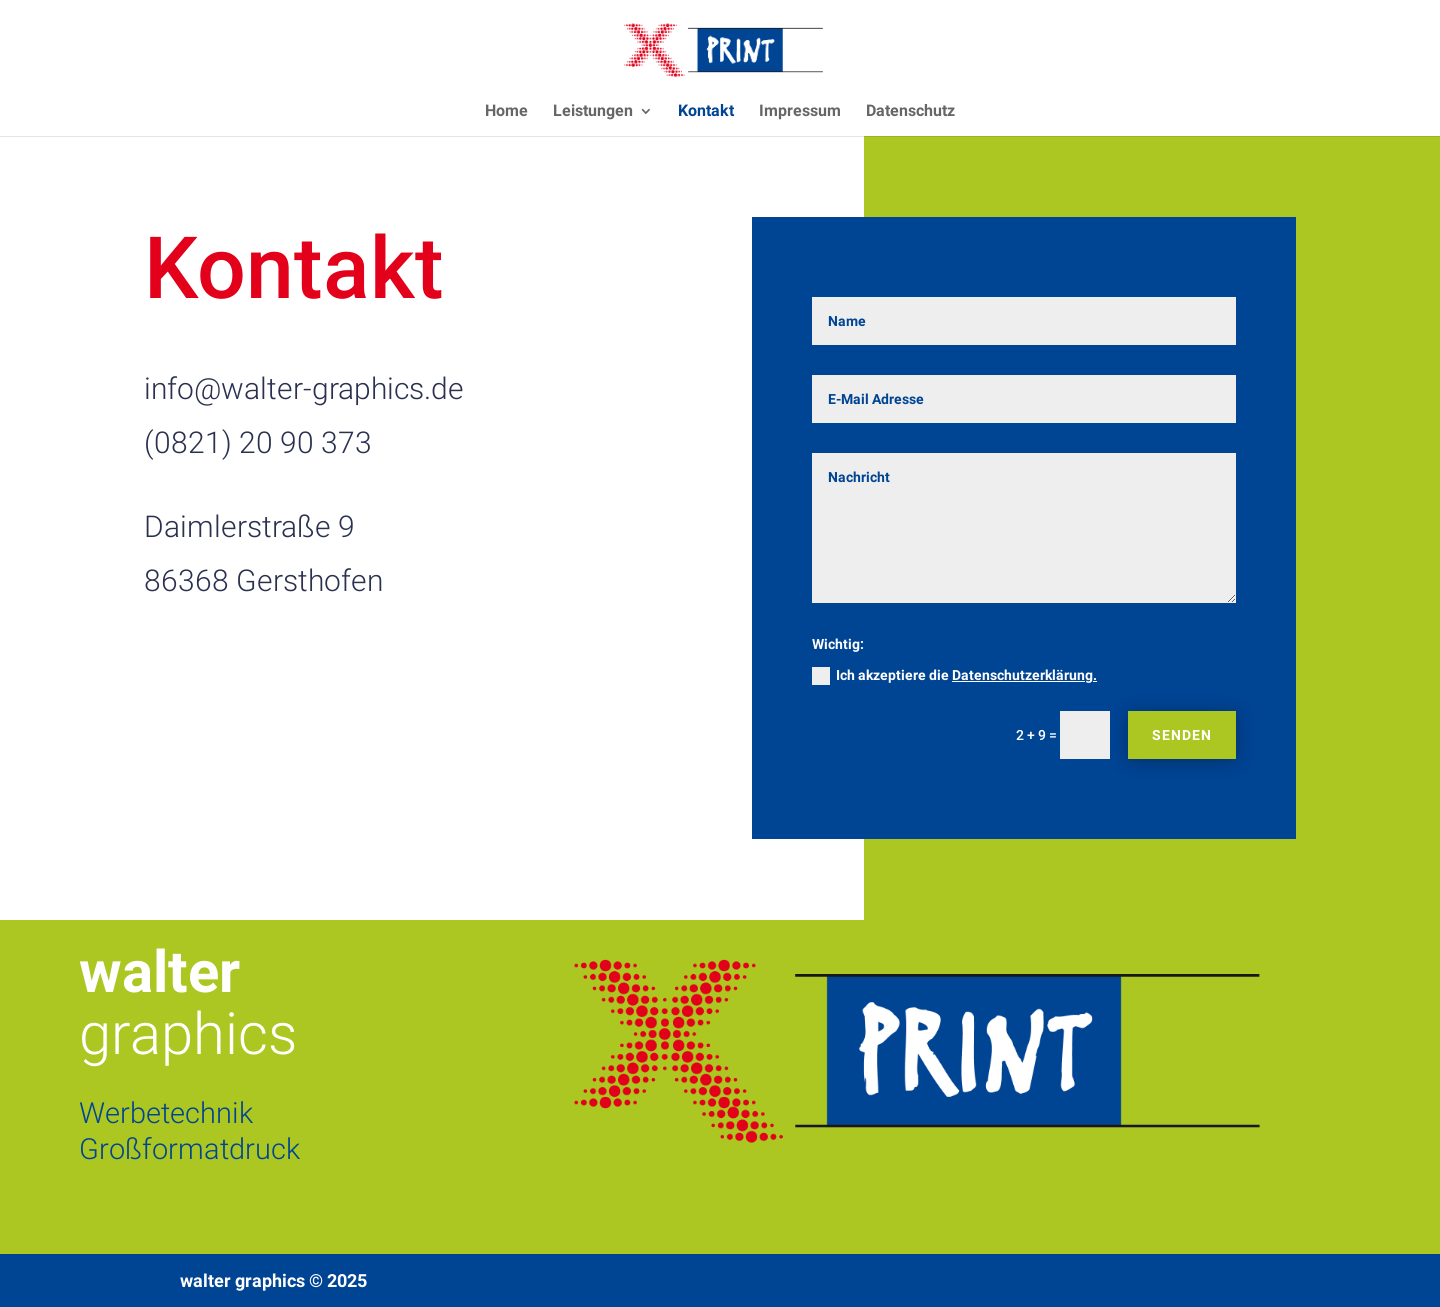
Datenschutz (910, 112)
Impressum (800, 112)
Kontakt (706, 112)
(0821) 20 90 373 (258, 442)
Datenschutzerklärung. (1024, 675)
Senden (1182, 735)
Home (506, 112)
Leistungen (593, 112)
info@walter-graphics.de (304, 388)
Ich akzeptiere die (954, 676)
